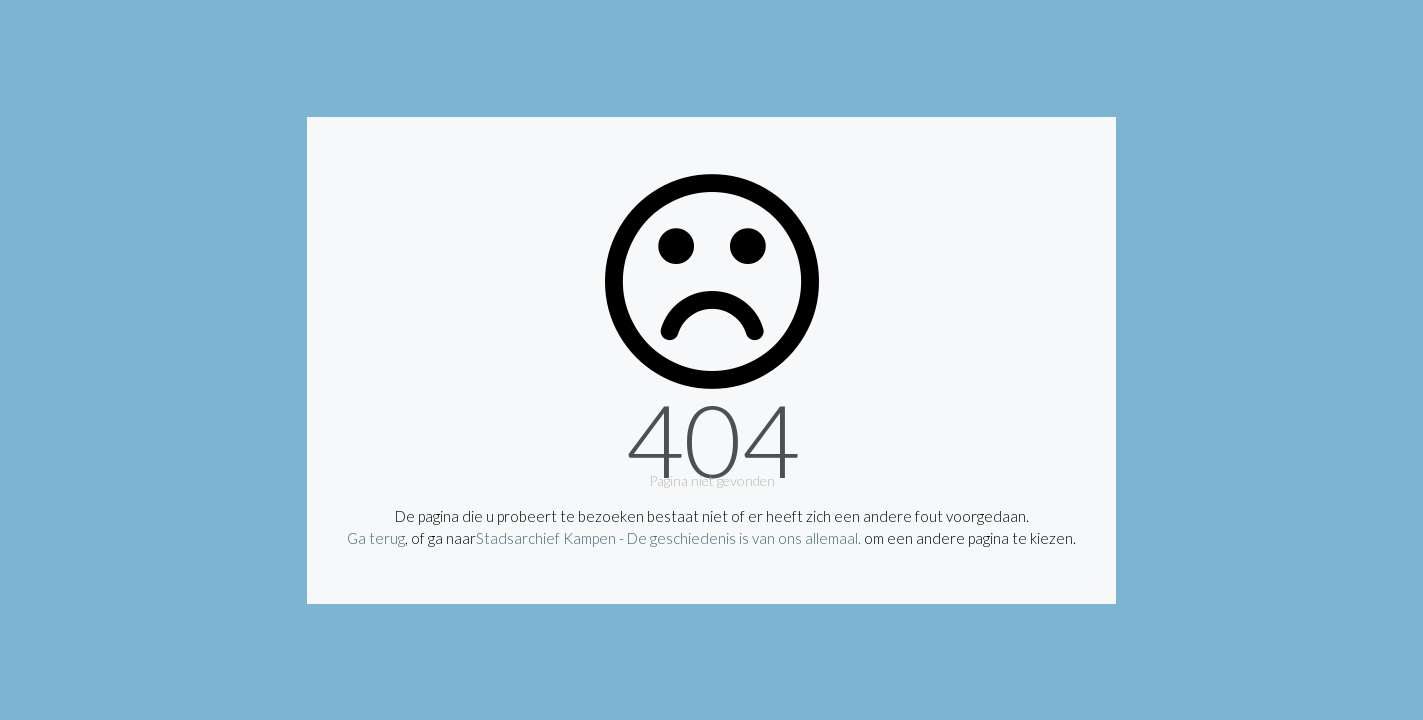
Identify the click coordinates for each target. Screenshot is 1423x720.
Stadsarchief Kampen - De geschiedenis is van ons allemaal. (668, 538)
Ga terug (376, 538)
